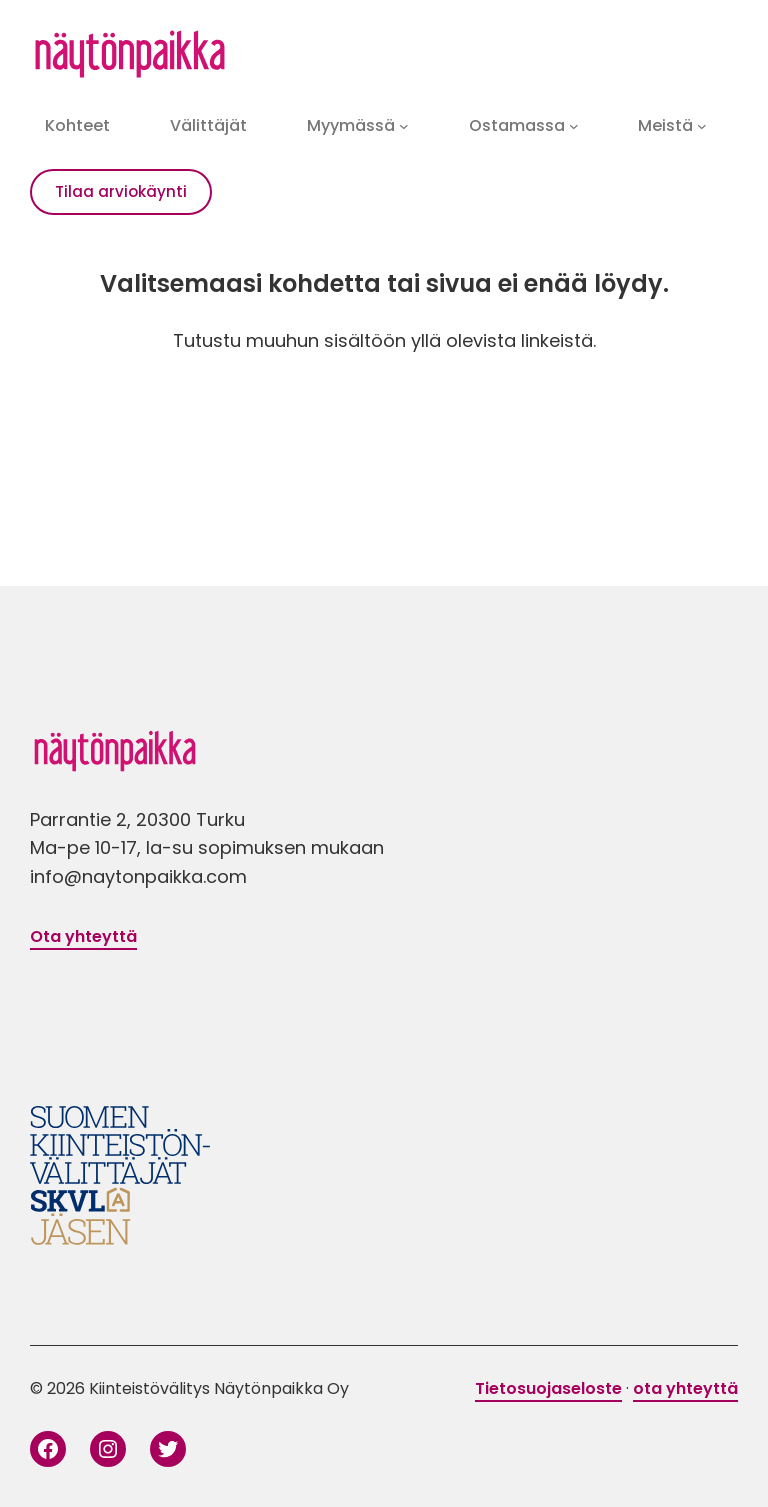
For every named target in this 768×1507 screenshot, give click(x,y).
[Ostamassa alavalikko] (574, 126)
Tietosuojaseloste (548, 1388)
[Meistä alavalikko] (702, 126)
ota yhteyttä (685, 1388)
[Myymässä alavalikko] (404, 126)
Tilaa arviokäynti (121, 191)
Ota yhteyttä (83, 936)
